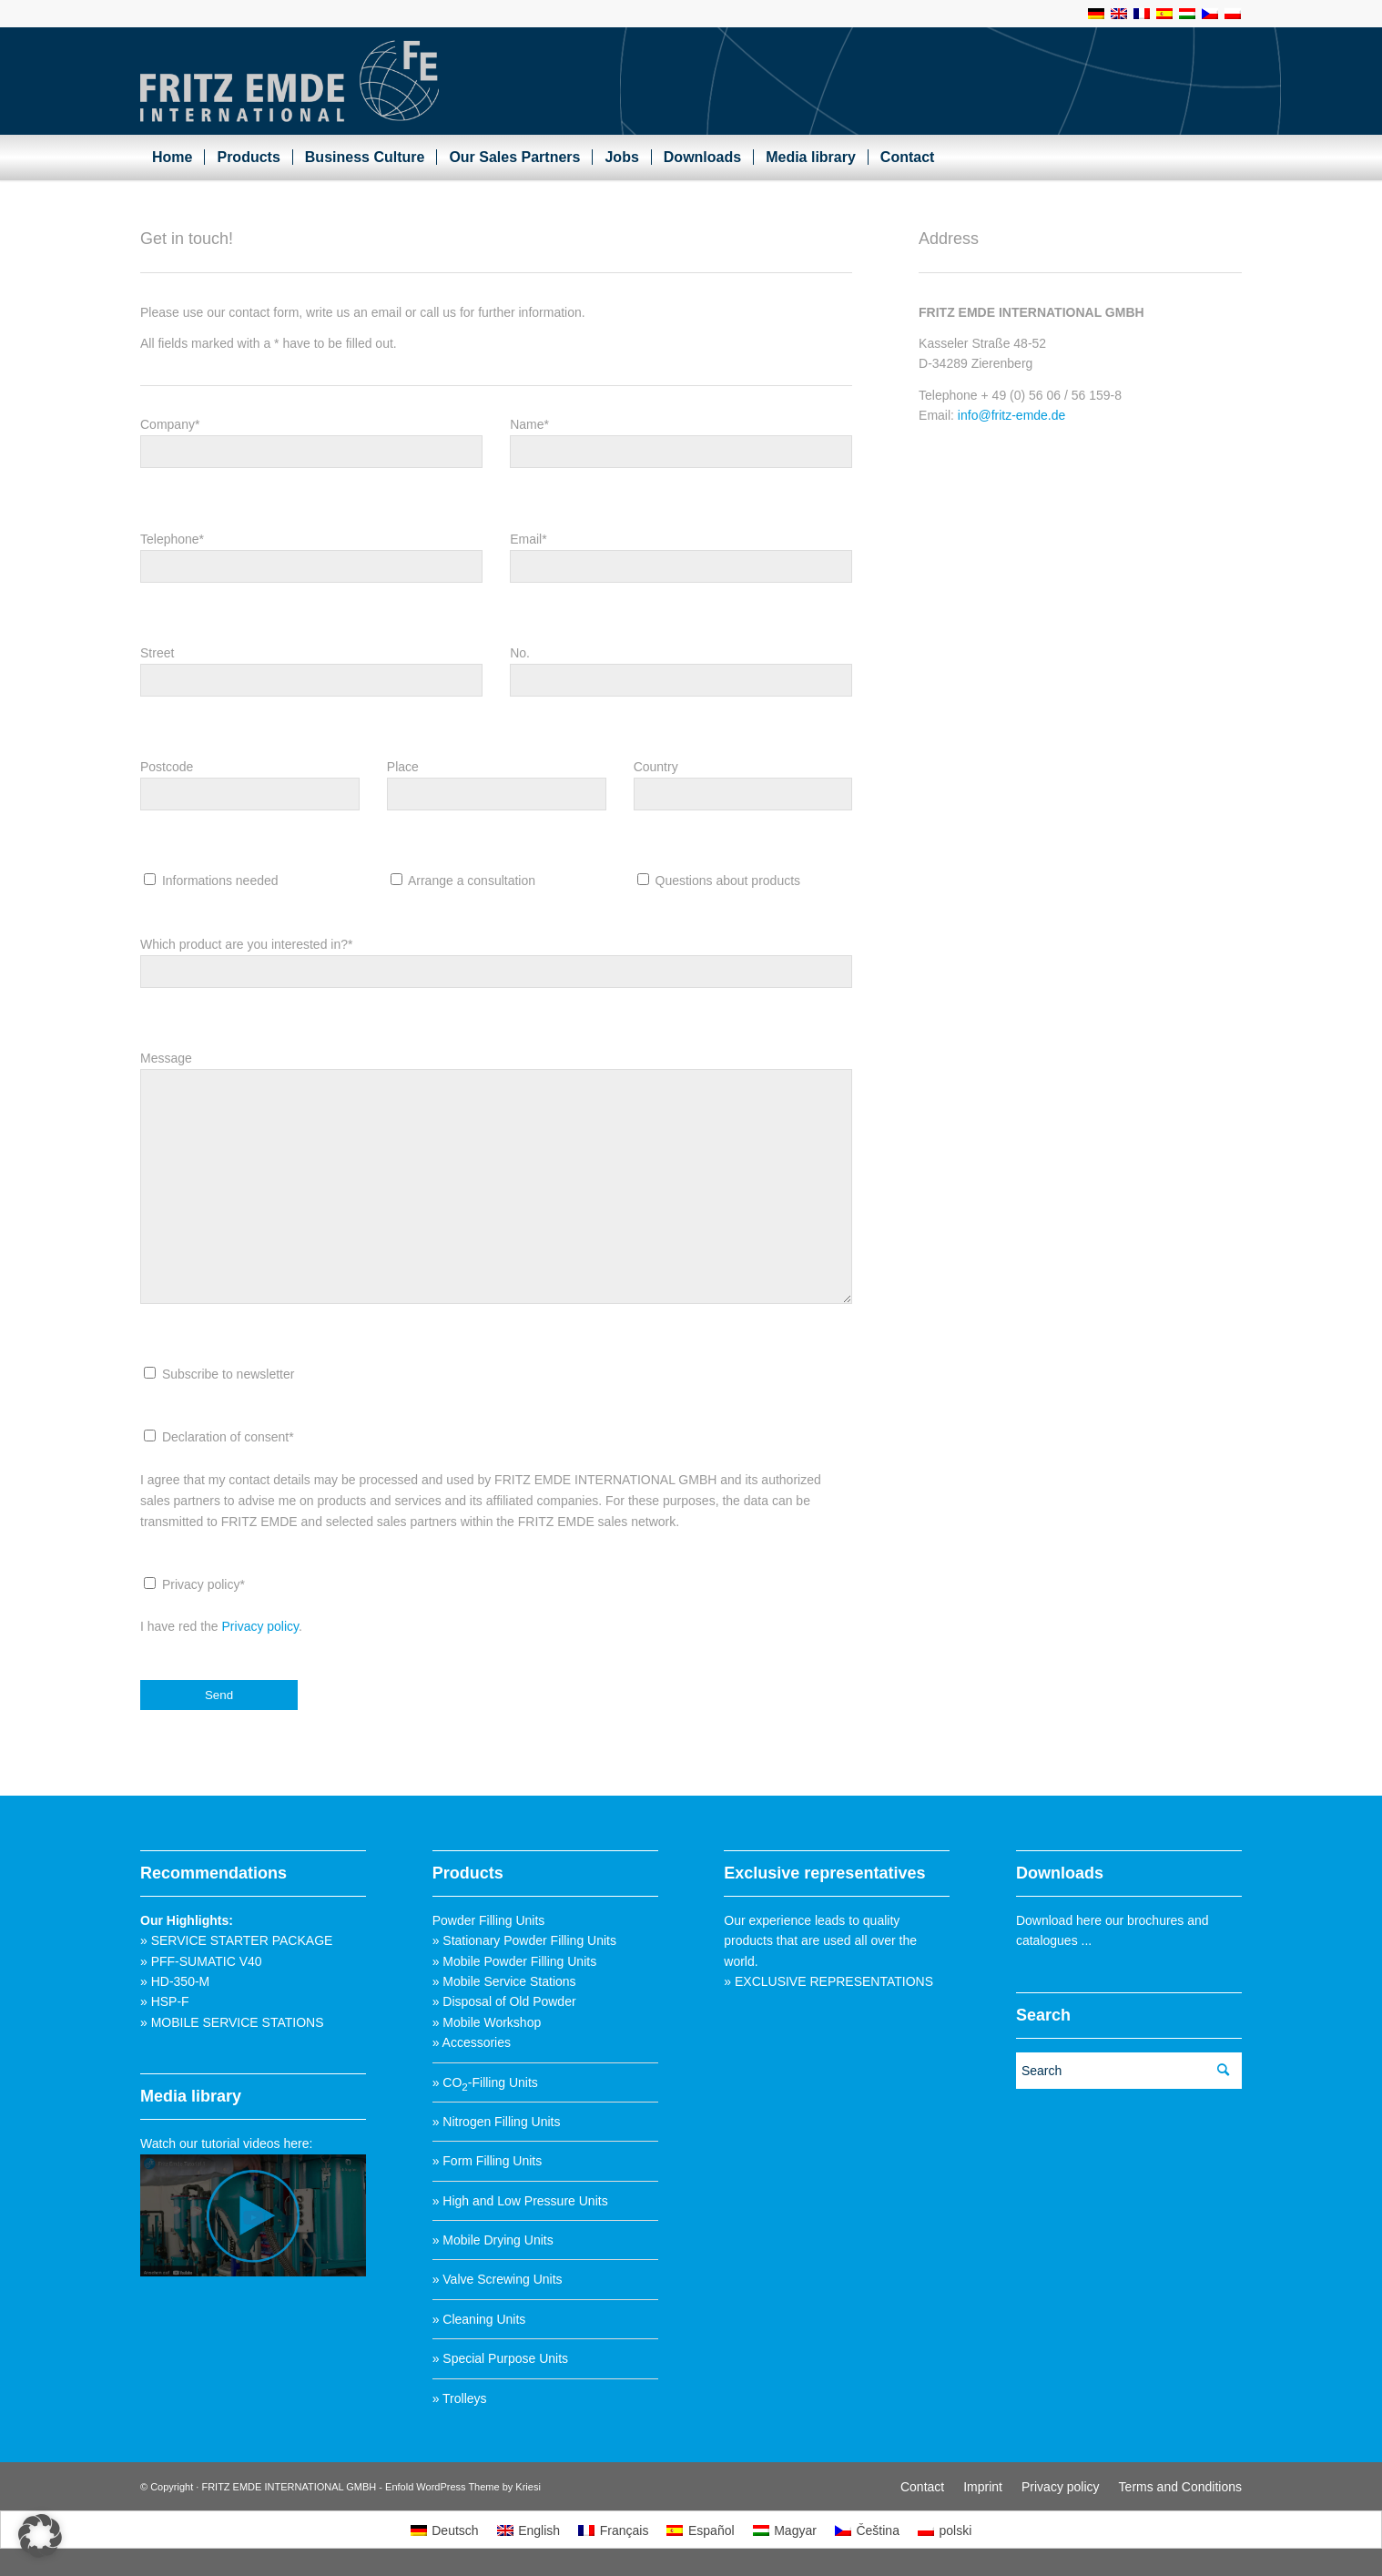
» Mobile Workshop (487, 2022)
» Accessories (471, 2042)
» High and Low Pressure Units (520, 2201)
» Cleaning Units (479, 2319)
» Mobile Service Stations (504, 1981)
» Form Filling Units (487, 2160)
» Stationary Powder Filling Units (524, 1940)
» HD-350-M (174, 1981)
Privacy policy (261, 1635)
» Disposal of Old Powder (504, 2001)
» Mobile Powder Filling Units (514, 1961)
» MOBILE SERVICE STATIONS (232, 2022)
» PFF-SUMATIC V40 (201, 1961)
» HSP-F (164, 2001)
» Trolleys (459, 2398)
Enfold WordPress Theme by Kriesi (463, 2486)
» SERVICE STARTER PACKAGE (236, 1940)
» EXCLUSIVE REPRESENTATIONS (828, 1981)
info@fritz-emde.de (1011, 419)
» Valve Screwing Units (497, 2279)
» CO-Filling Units (485, 2082)
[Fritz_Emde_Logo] (289, 81)
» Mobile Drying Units (493, 2240)
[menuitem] (172, 157)
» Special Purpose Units (500, 2358)
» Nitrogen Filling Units (496, 2121)
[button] (40, 2536)
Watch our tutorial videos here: (226, 2143)
